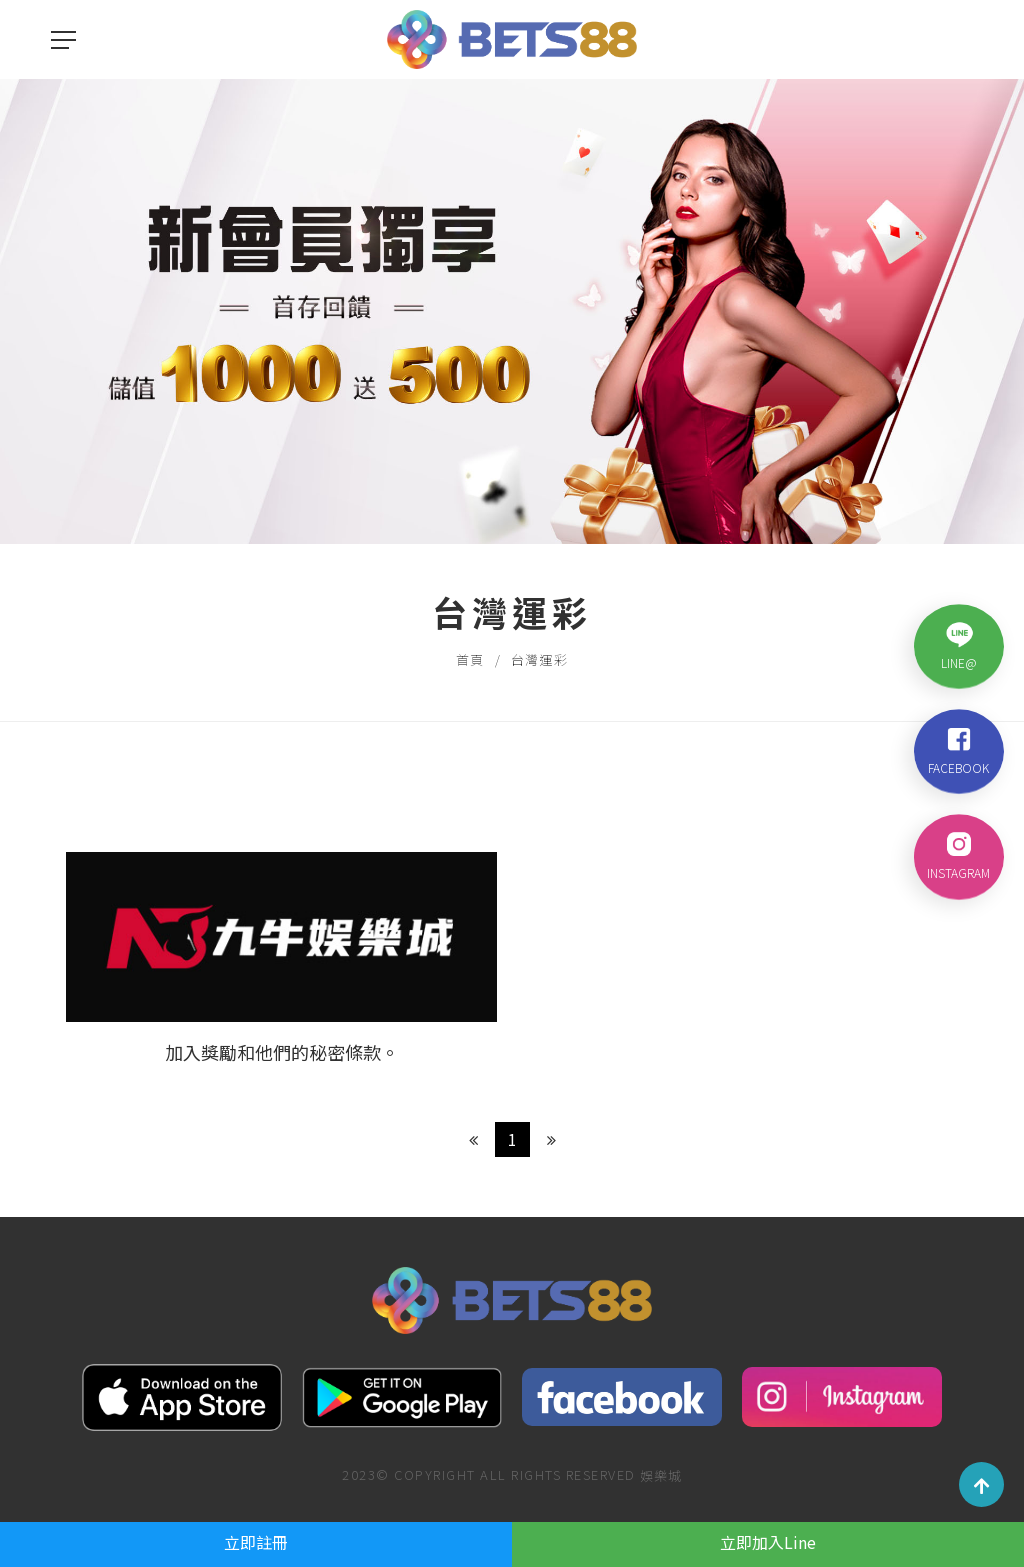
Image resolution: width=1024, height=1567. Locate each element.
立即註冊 (256, 1542)
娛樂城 (661, 1475)
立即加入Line (768, 1542)
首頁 (470, 659)
